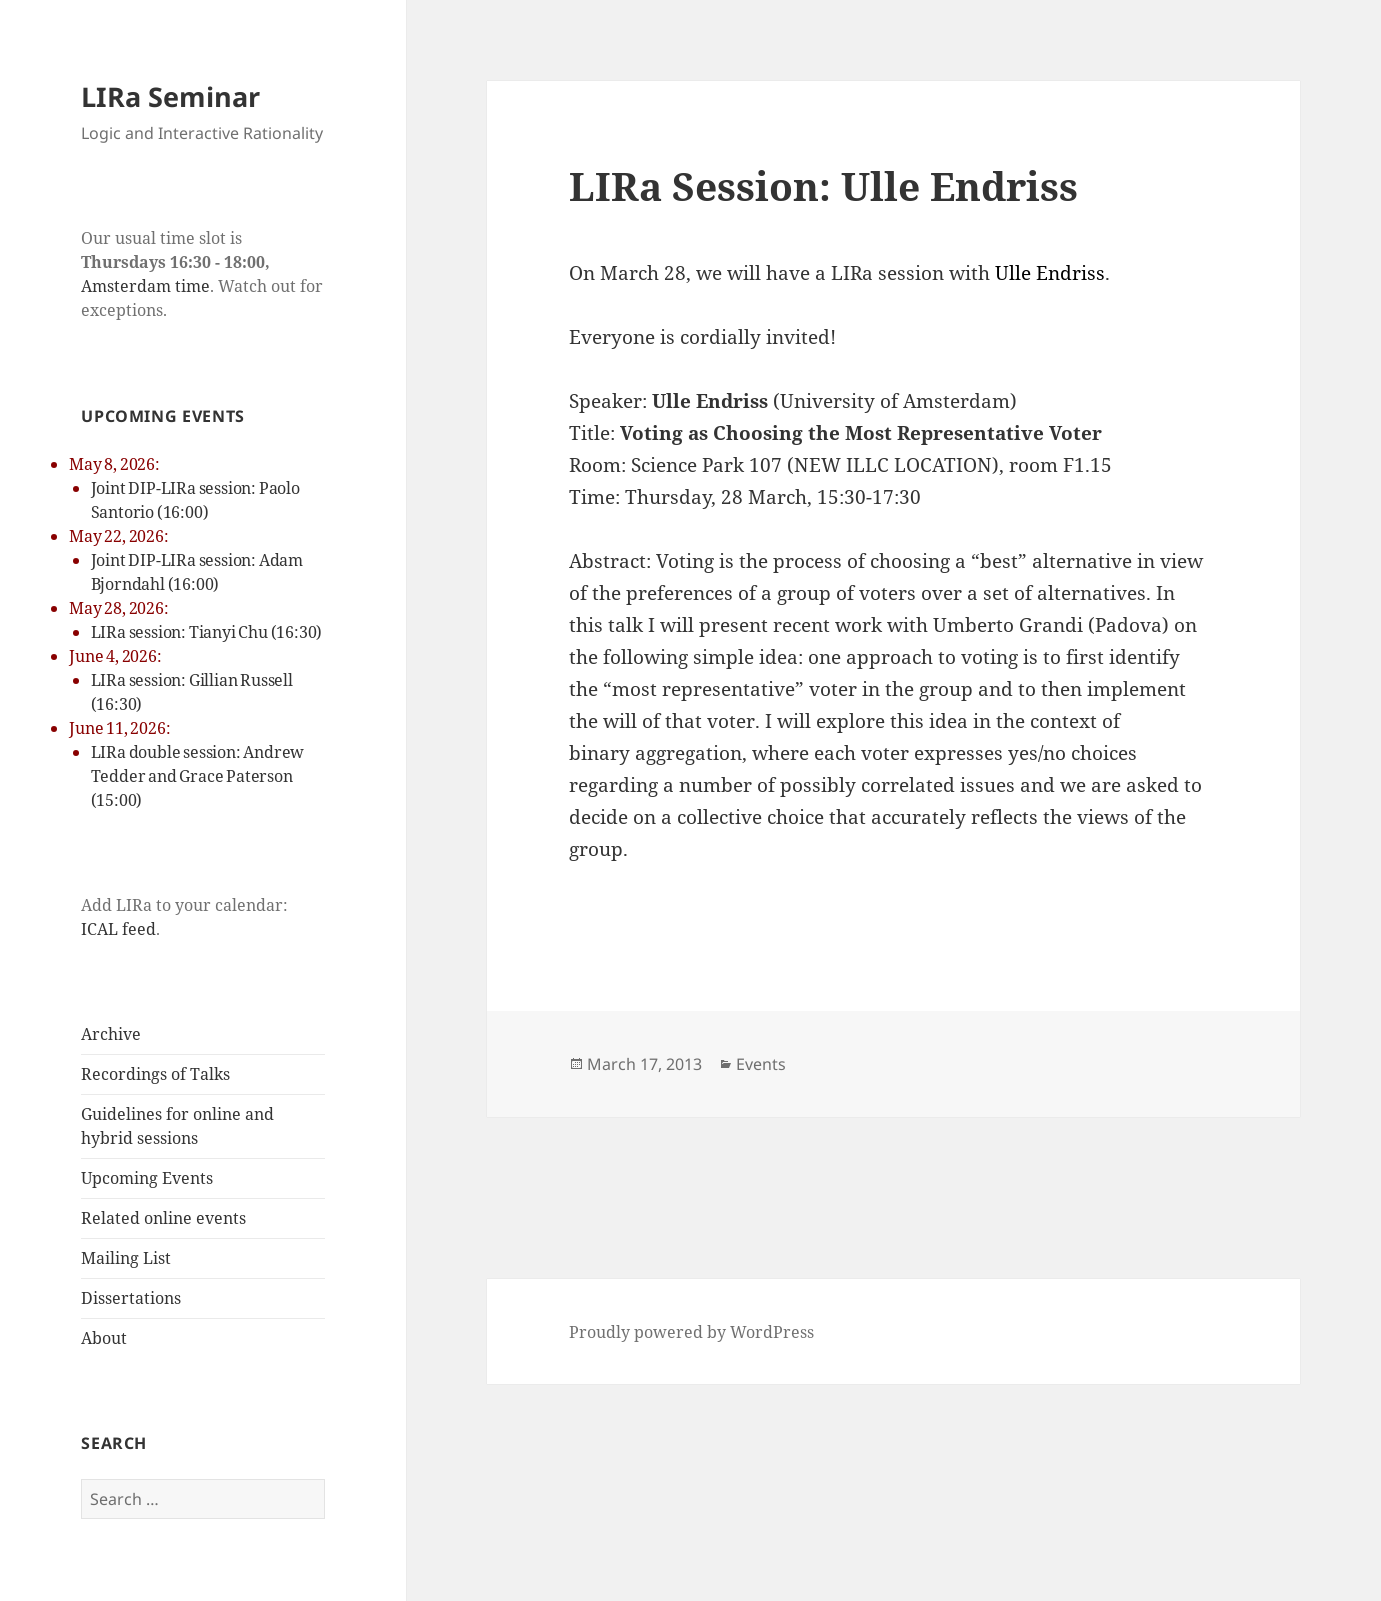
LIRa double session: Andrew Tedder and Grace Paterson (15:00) (198, 776)
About (104, 1338)
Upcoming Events (147, 1178)
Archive (111, 1034)
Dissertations (131, 1298)
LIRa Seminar (170, 96)
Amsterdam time (145, 286)
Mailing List (126, 1258)
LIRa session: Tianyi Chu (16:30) (207, 632)
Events (761, 1064)
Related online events (163, 1218)
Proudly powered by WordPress (691, 1332)
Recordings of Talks (155, 1074)
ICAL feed (118, 929)
